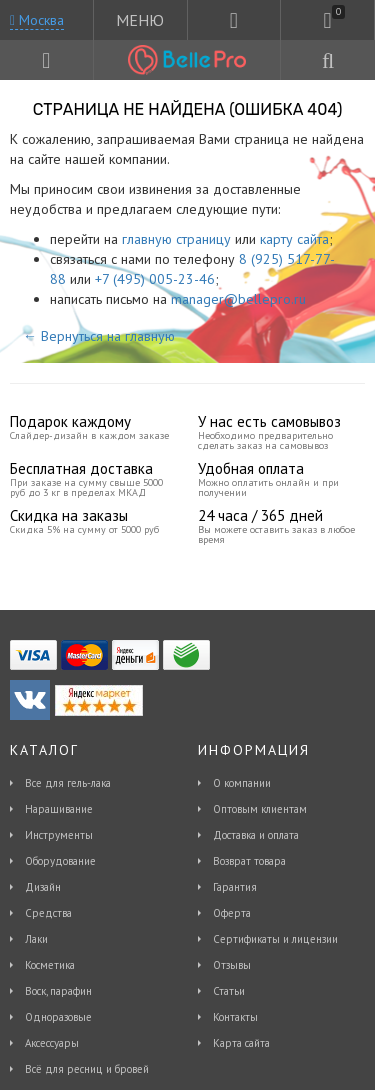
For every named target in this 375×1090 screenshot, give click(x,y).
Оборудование (60, 861)
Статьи (229, 991)
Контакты (235, 1017)
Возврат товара (249, 861)
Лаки (36, 939)
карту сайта (294, 239)
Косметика (50, 965)
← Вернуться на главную (99, 336)
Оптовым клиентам (260, 809)
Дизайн (43, 887)
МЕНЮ (140, 20)
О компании (242, 783)
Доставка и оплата (256, 835)
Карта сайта (241, 1043)
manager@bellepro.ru (238, 299)
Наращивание (59, 809)
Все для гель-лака (68, 783)
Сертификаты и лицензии (275, 939)
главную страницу (176, 239)
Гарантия (235, 887)
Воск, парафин (58, 991)
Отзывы (232, 965)
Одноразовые (58, 1017)
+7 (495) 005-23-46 (155, 279)
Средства (48, 913)
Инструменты (59, 835)
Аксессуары (52, 1043)
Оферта (232, 913)
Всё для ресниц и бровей (87, 1069)
